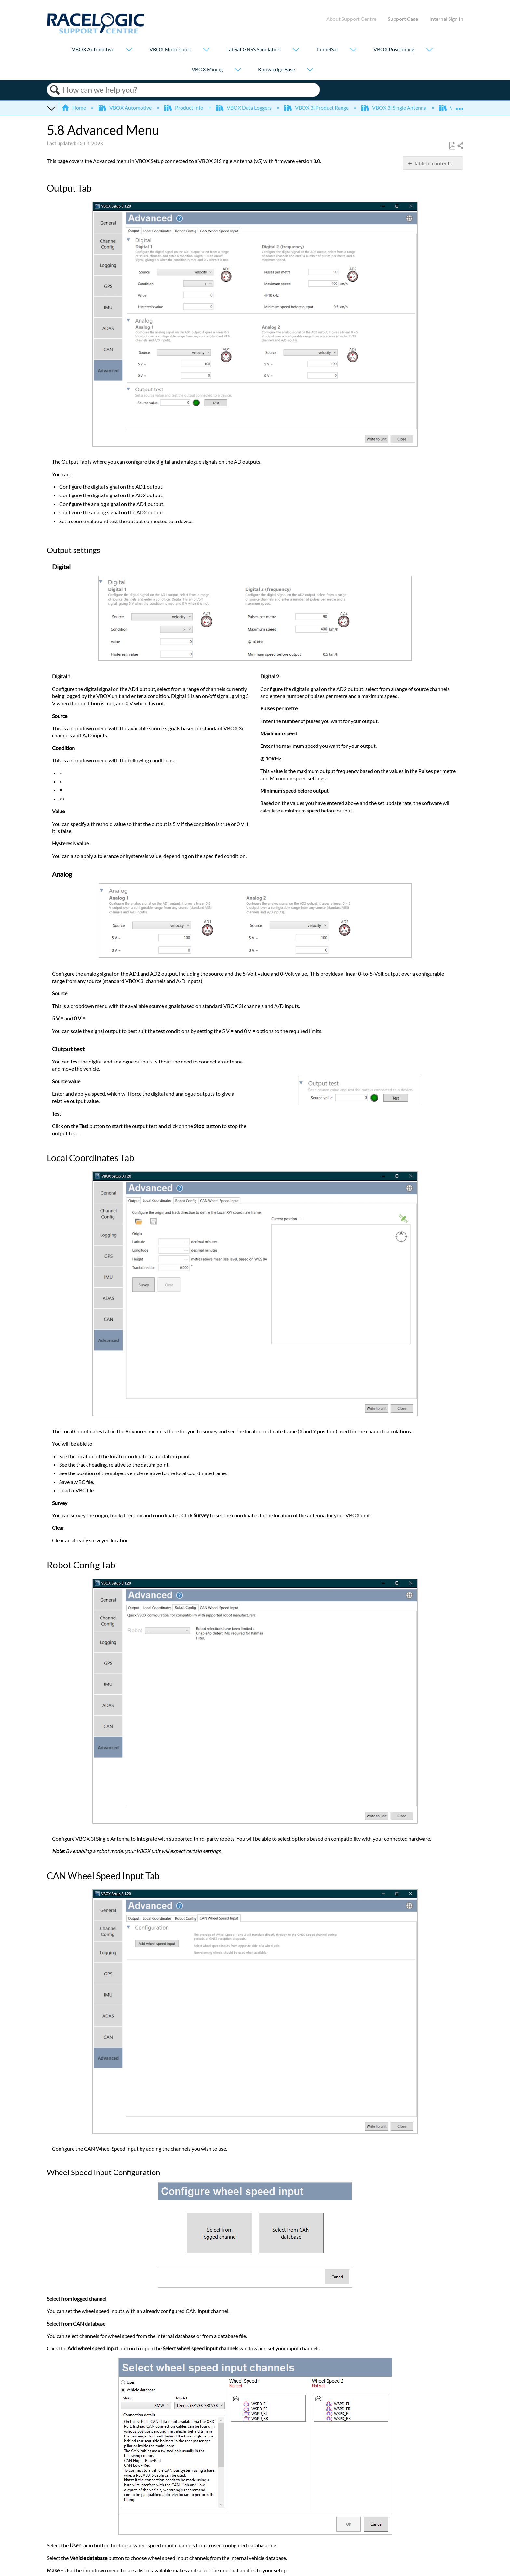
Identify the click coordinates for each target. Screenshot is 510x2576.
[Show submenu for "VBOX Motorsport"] (206, 50)
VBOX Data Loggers (244, 107)
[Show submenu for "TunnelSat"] (353, 50)
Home (74, 107)
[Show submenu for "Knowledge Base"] (310, 70)
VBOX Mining (207, 69)
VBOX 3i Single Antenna (394, 107)
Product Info (184, 107)
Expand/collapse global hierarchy (51, 107)
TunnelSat (327, 49)
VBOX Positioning (393, 49)
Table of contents (433, 163)
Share (460, 146)
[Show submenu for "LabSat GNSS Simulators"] (296, 50)
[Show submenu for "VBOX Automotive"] (129, 50)
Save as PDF (452, 146)
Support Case (403, 19)
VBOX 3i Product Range (317, 107)
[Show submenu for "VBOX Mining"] (238, 70)
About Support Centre (351, 19)
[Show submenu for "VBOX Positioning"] (429, 50)
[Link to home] (95, 32)
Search (55, 90)
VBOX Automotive (93, 49)
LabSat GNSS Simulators (253, 49)
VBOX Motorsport (170, 49)
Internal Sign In (446, 19)
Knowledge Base (276, 69)
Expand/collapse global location (459, 106)
